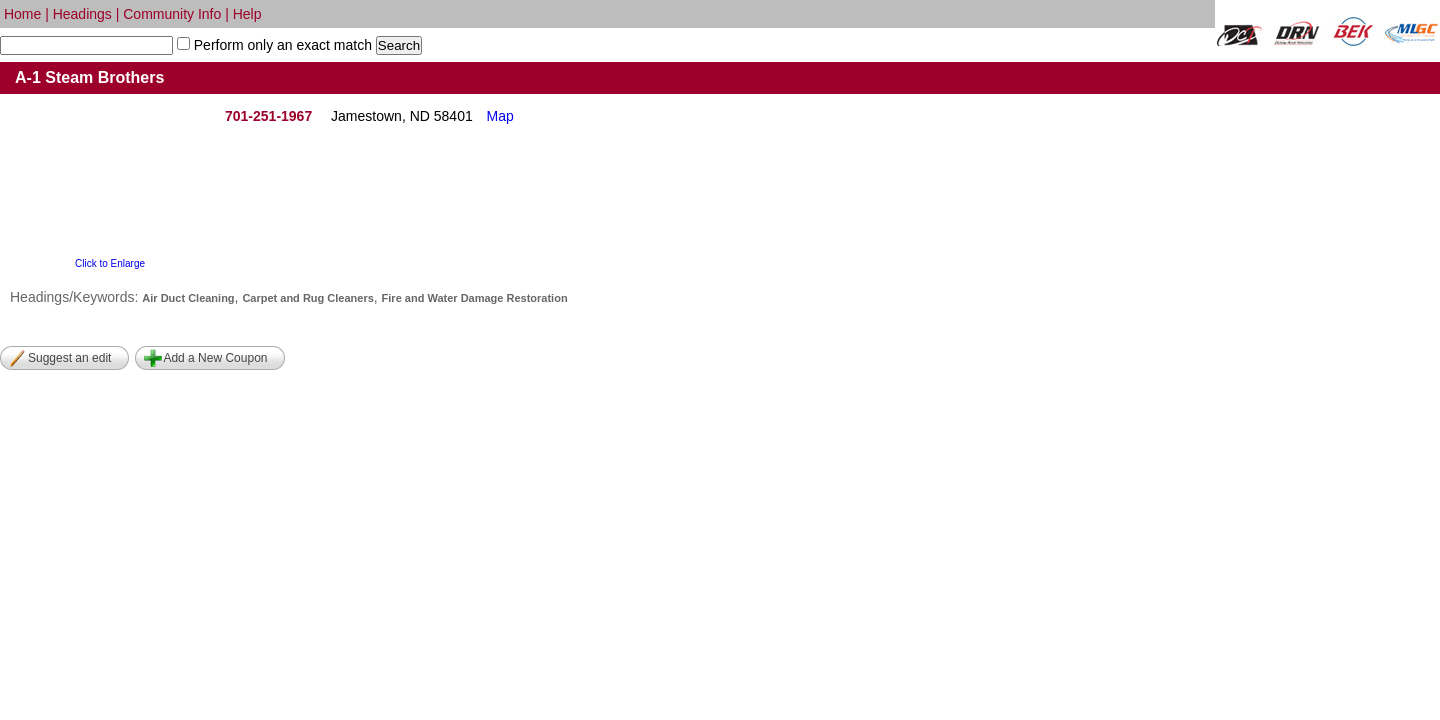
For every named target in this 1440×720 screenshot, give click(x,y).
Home (22, 14)
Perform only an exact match (281, 45)
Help (247, 14)
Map (500, 116)
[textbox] (86, 45)
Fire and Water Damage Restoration (475, 298)
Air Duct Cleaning (188, 298)
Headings (82, 14)
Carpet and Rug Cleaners (307, 298)
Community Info (172, 14)
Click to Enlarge (110, 263)
